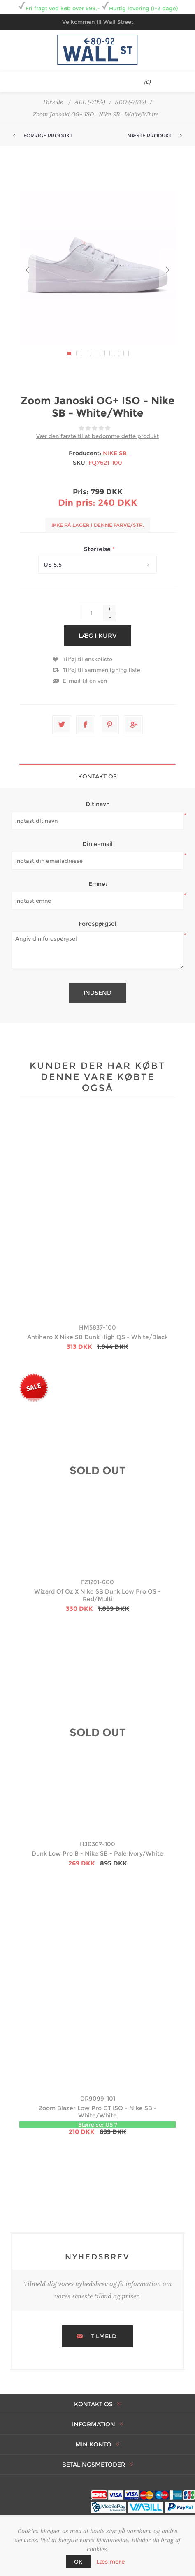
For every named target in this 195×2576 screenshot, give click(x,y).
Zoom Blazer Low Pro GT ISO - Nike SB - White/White (98, 2111)
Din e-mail (97, 844)
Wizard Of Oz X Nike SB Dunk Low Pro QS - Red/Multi (97, 1595)
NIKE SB (115, 453)
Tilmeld (103, 2336)
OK (78, 2561)
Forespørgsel (97, 923)
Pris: (81, 491)
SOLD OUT (98, 1470)
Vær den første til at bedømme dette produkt (97, 436)
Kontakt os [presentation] (97, 776)
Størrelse (98, 549)
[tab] (97, 776)
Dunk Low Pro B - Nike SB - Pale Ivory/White (97, 1853)
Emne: (97, 883)
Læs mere (110, 2561)
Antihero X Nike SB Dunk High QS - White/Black (97, 1337)
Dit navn (98, 804)
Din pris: (76, 502)
